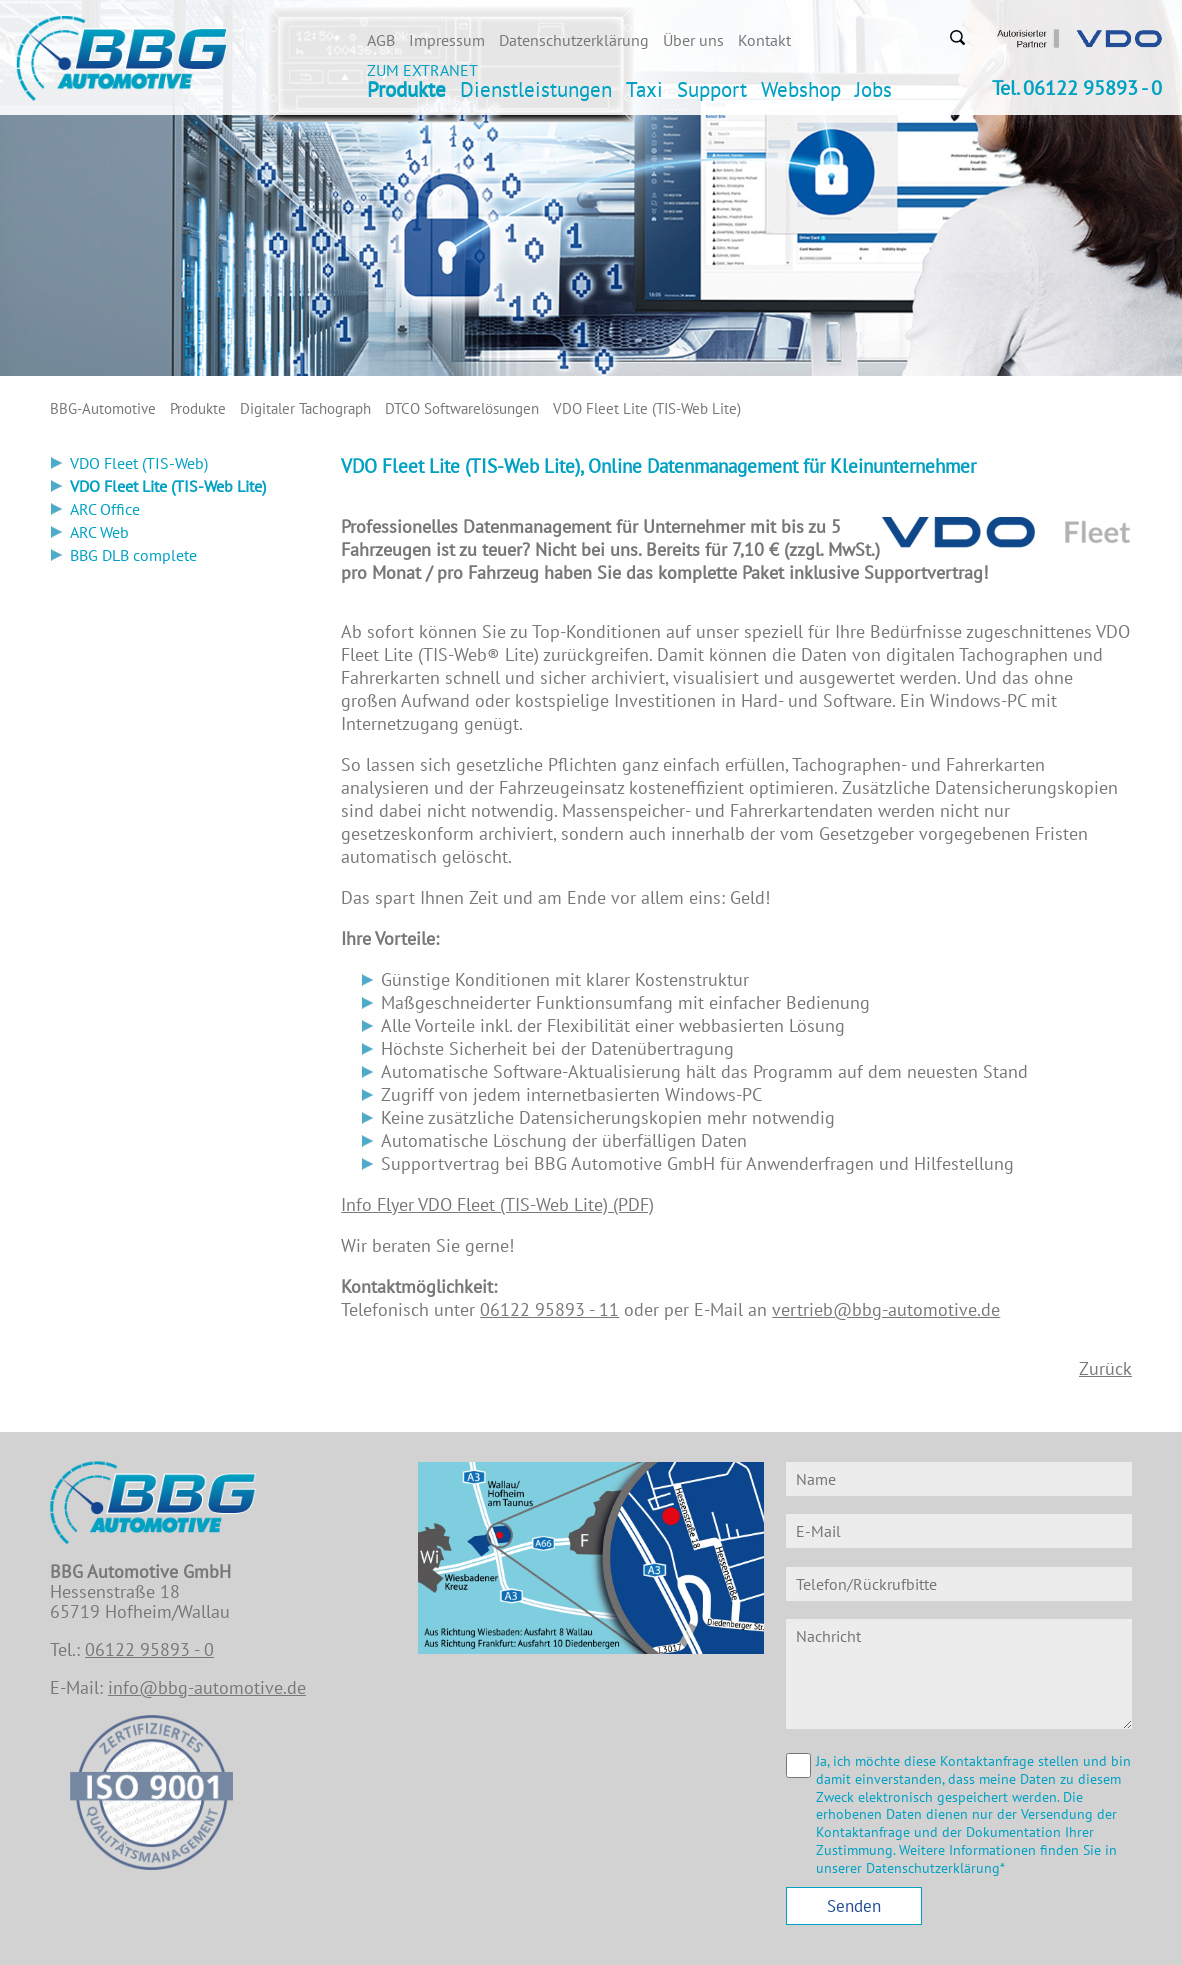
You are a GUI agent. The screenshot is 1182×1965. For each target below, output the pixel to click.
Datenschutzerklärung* (935, 1868)
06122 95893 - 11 (549, 1309)
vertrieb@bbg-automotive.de (886, 1309)
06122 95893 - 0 (149, 1649)
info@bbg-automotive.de (207, 1687)
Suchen (957, 37)
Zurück (1105, 1368)
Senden (854, 1906)
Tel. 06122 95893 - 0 (1077, 88)
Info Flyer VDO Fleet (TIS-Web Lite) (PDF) (497, 1204)
